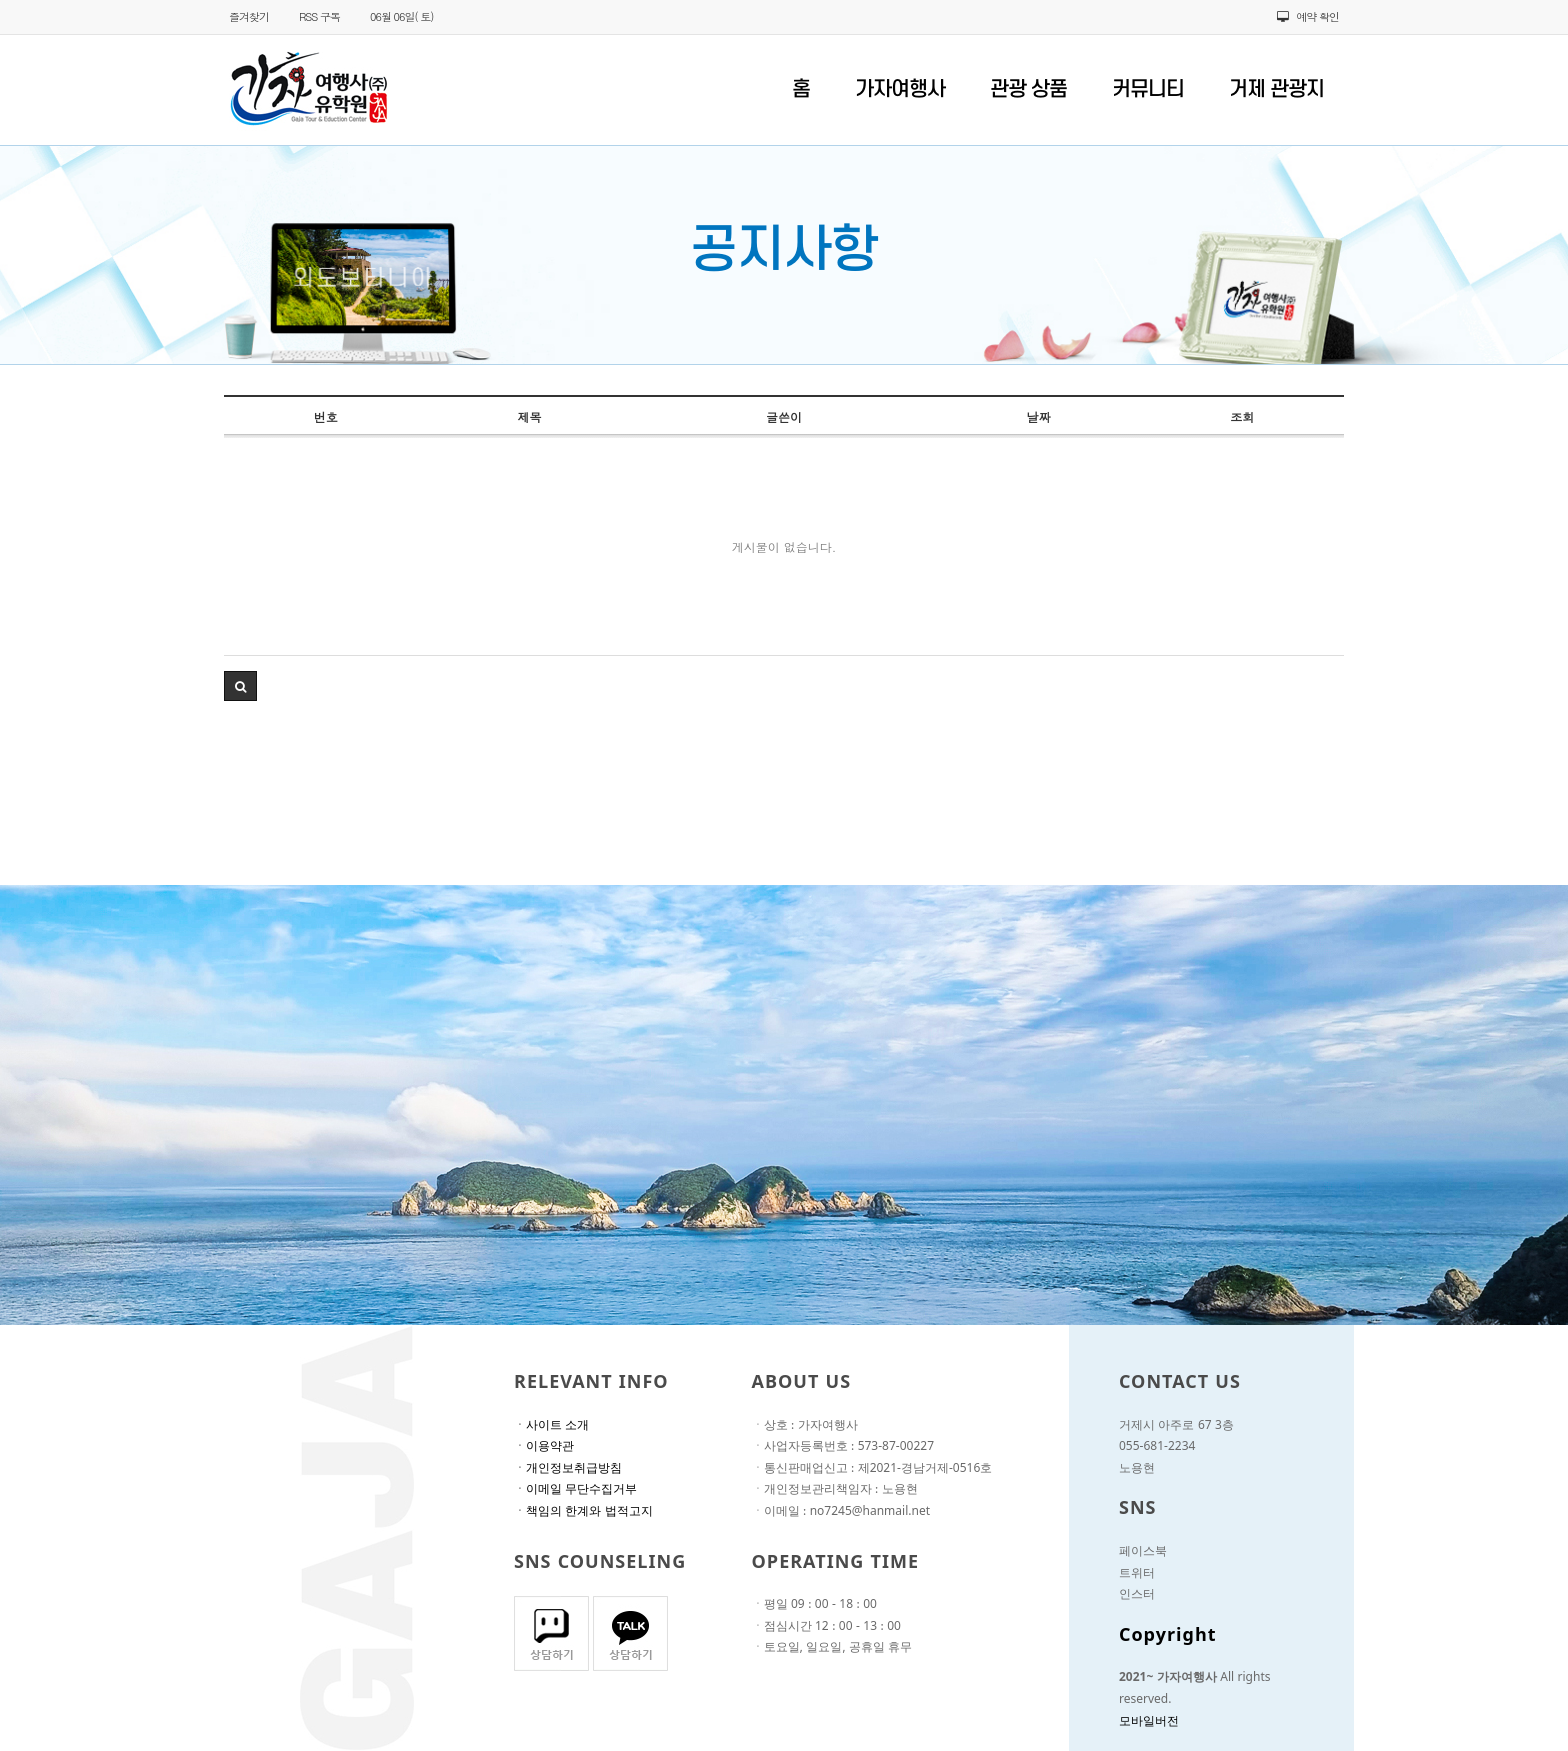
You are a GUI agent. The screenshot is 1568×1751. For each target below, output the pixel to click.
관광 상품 (1028, 89)
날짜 (1039, 416)
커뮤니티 (1148, 89)
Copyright (1168, 1638)
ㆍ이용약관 (544, 1448)
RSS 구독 (319, 16)
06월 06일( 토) (401, 16)
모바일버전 (1149, 1723)
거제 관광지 (1276, 89)
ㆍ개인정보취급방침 (568, 1470)
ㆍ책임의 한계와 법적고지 (583, 1513)
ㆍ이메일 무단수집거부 (575, 1491)
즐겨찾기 (249, 16)
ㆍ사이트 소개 (551, 1427)
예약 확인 (1308, 16)
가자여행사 (900, 89)
